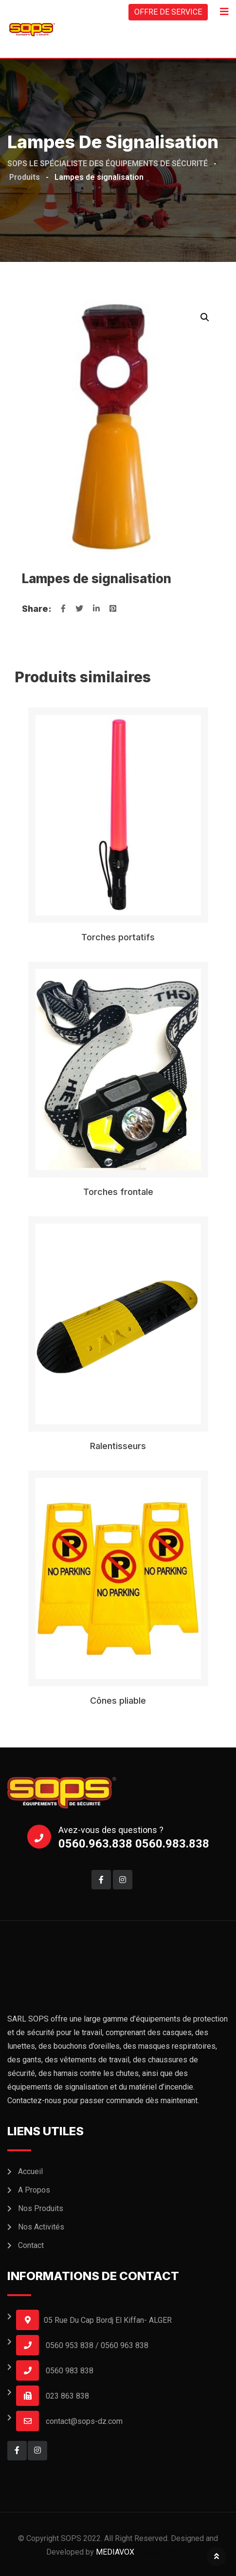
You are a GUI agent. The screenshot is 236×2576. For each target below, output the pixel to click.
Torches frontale (118, 1192)
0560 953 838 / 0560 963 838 (97, 2345)
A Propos (34, 2190)
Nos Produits (40, 2208)
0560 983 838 (69, 2370)
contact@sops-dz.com (84, 2421)
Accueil (30, 2171)
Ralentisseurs (118, 1446)
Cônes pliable (118, 1700)
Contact (31, 2245)
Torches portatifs (118, 937)
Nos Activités (41, 2226)
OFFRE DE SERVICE (168, 12)
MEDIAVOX (115, 2552)
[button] (205, 317)
